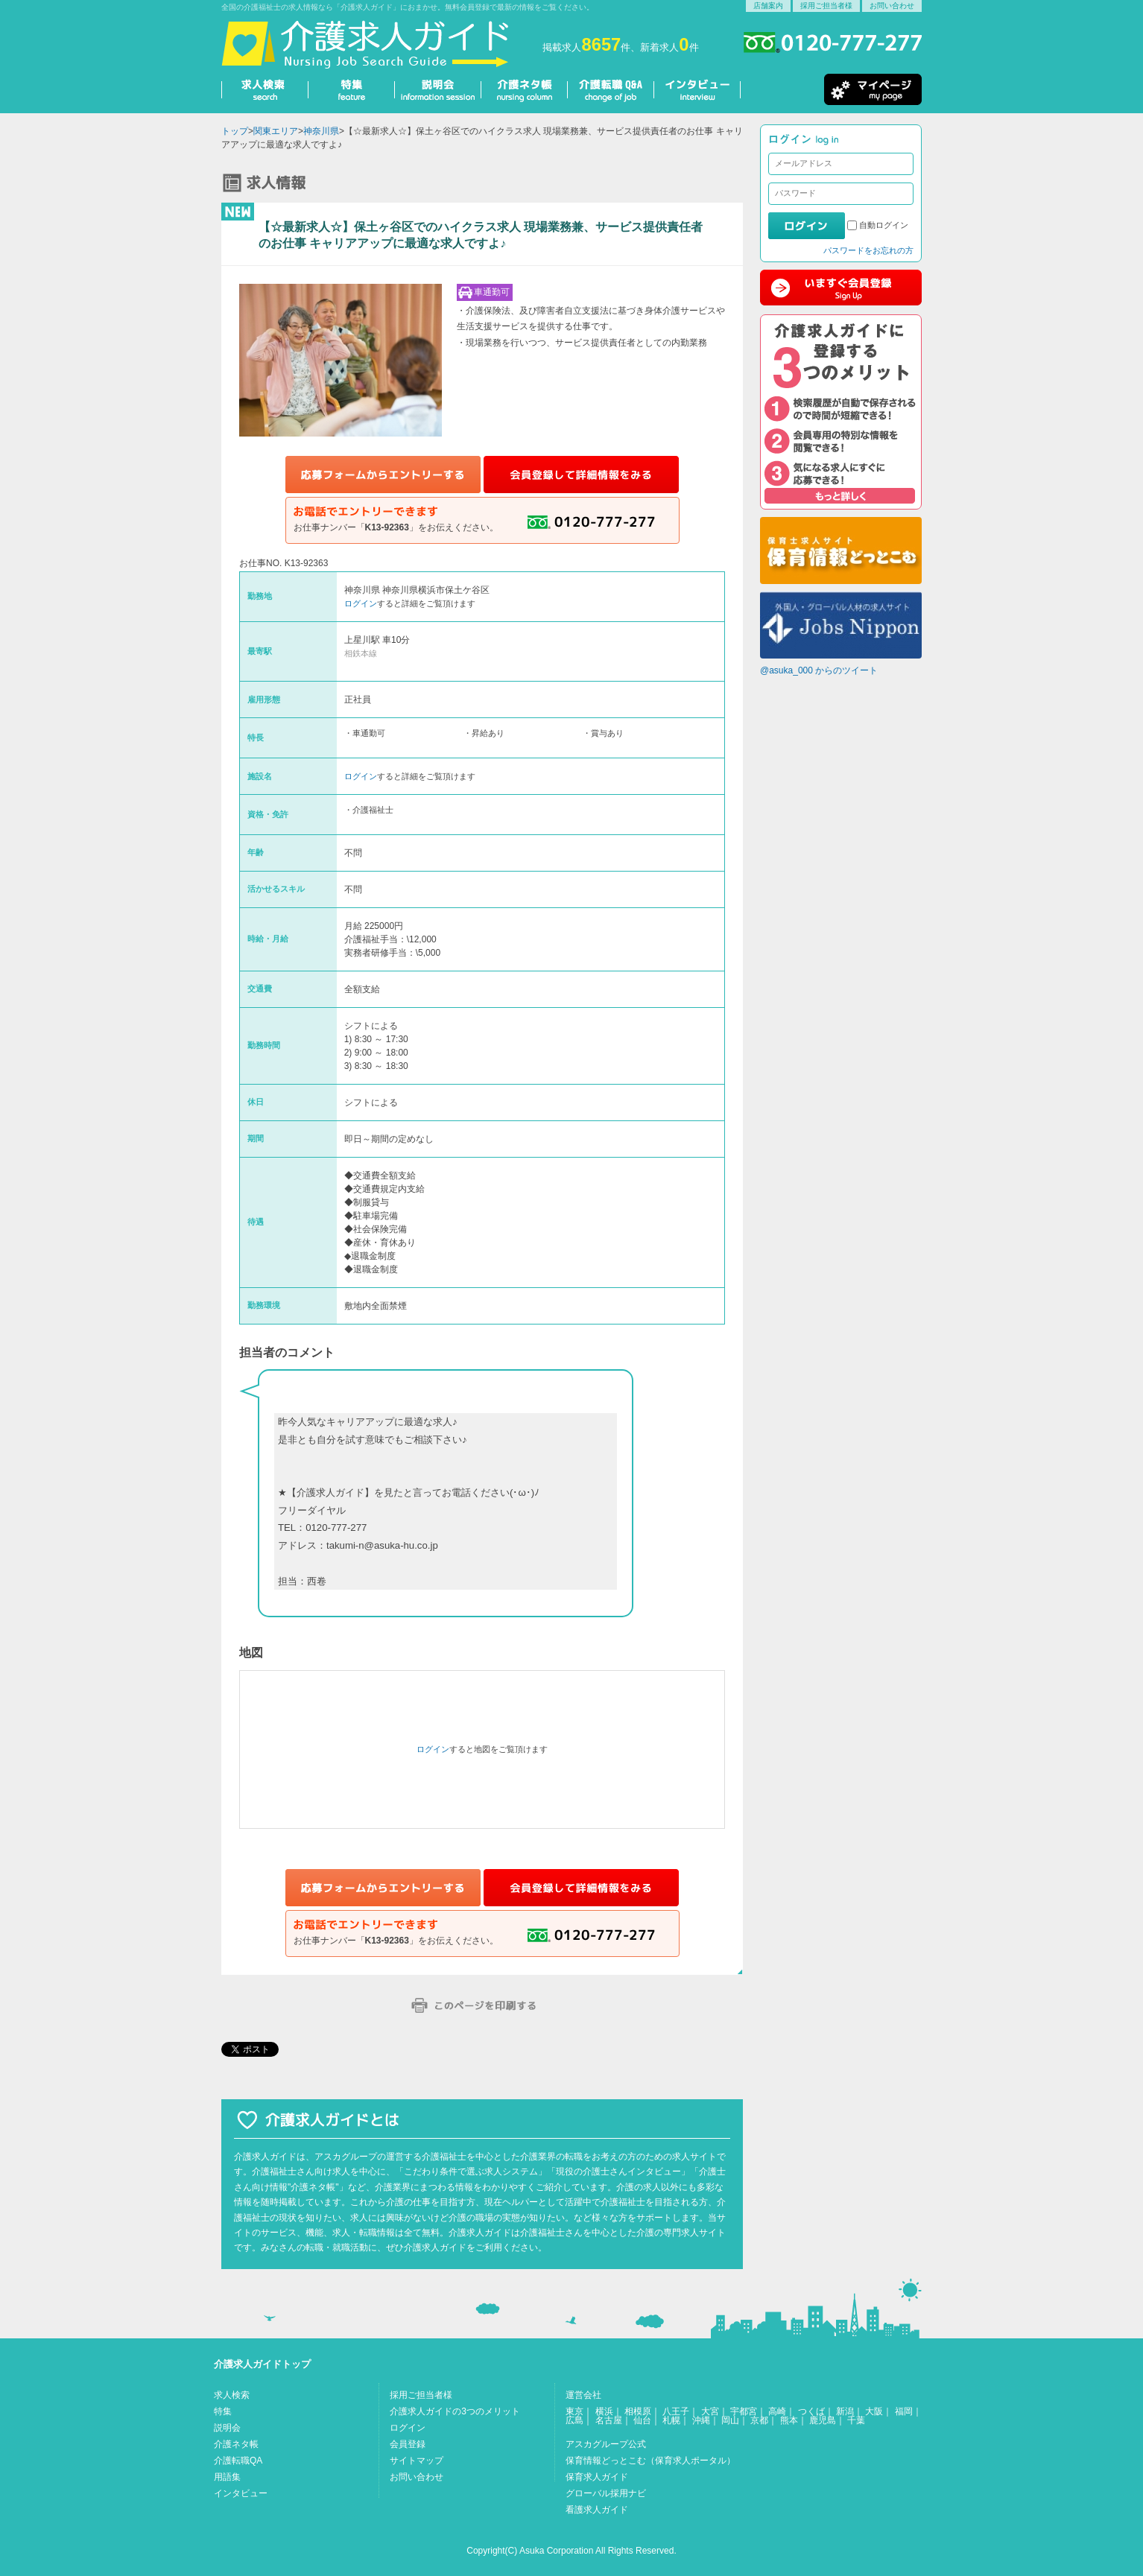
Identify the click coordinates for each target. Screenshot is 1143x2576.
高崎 (777, 2411)
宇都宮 (743, 2411)
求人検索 (232, 2395)
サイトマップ (416, 2460)
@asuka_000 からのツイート (819, 670)
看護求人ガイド (597, 2509)
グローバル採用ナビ (606, 2493)
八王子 (675, 2411)
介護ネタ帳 (236, 2444)
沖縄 (701, 2420)
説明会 (227, 2428)
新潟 (845, 2411)
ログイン (360, 603)
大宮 (710, 2411)
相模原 (637, 2411)
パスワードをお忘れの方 (868, 250)
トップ (234, 131)
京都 (759, 2420)
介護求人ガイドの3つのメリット (455, 2411)
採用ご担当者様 (826, 5)
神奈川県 (321, 131)
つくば (811, 2411)
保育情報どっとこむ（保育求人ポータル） (650, 2460)
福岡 (904, 2411)
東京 (574, 2411)
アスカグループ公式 (606, 2444)
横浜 (604, 2411)
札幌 (671, 2420)
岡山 (730, 2420)
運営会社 (583, 2395)
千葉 (856, 2420)
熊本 (789, 2420)
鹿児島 (822, 2420)
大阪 (874, 2411)
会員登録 (407, 2444)
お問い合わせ (892, 5)
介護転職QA (238, 2460)
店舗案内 (768, 5)
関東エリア (275, 131)
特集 (223, 2411)
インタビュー (240, 2493)
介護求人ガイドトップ (262, 2364)
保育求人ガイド (597, 2477)
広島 (574, 2420)
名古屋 (608, 2420)
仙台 (642, 2420)
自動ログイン (883, 225)
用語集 (227, 2477)
